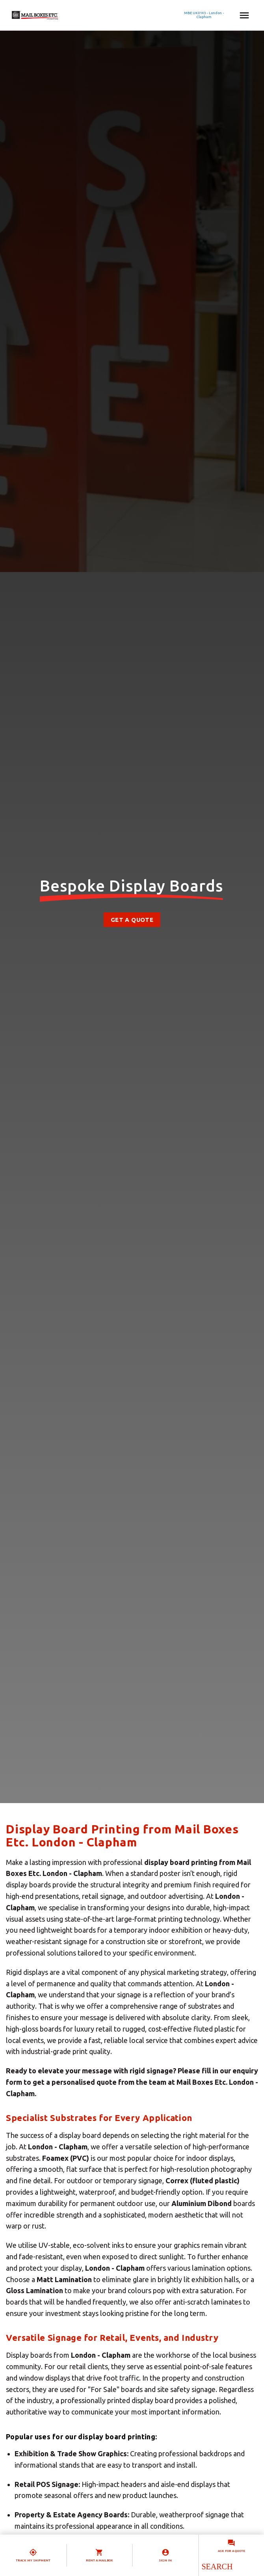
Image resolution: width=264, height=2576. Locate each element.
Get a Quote (132, 919)
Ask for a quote (231, 2551)
